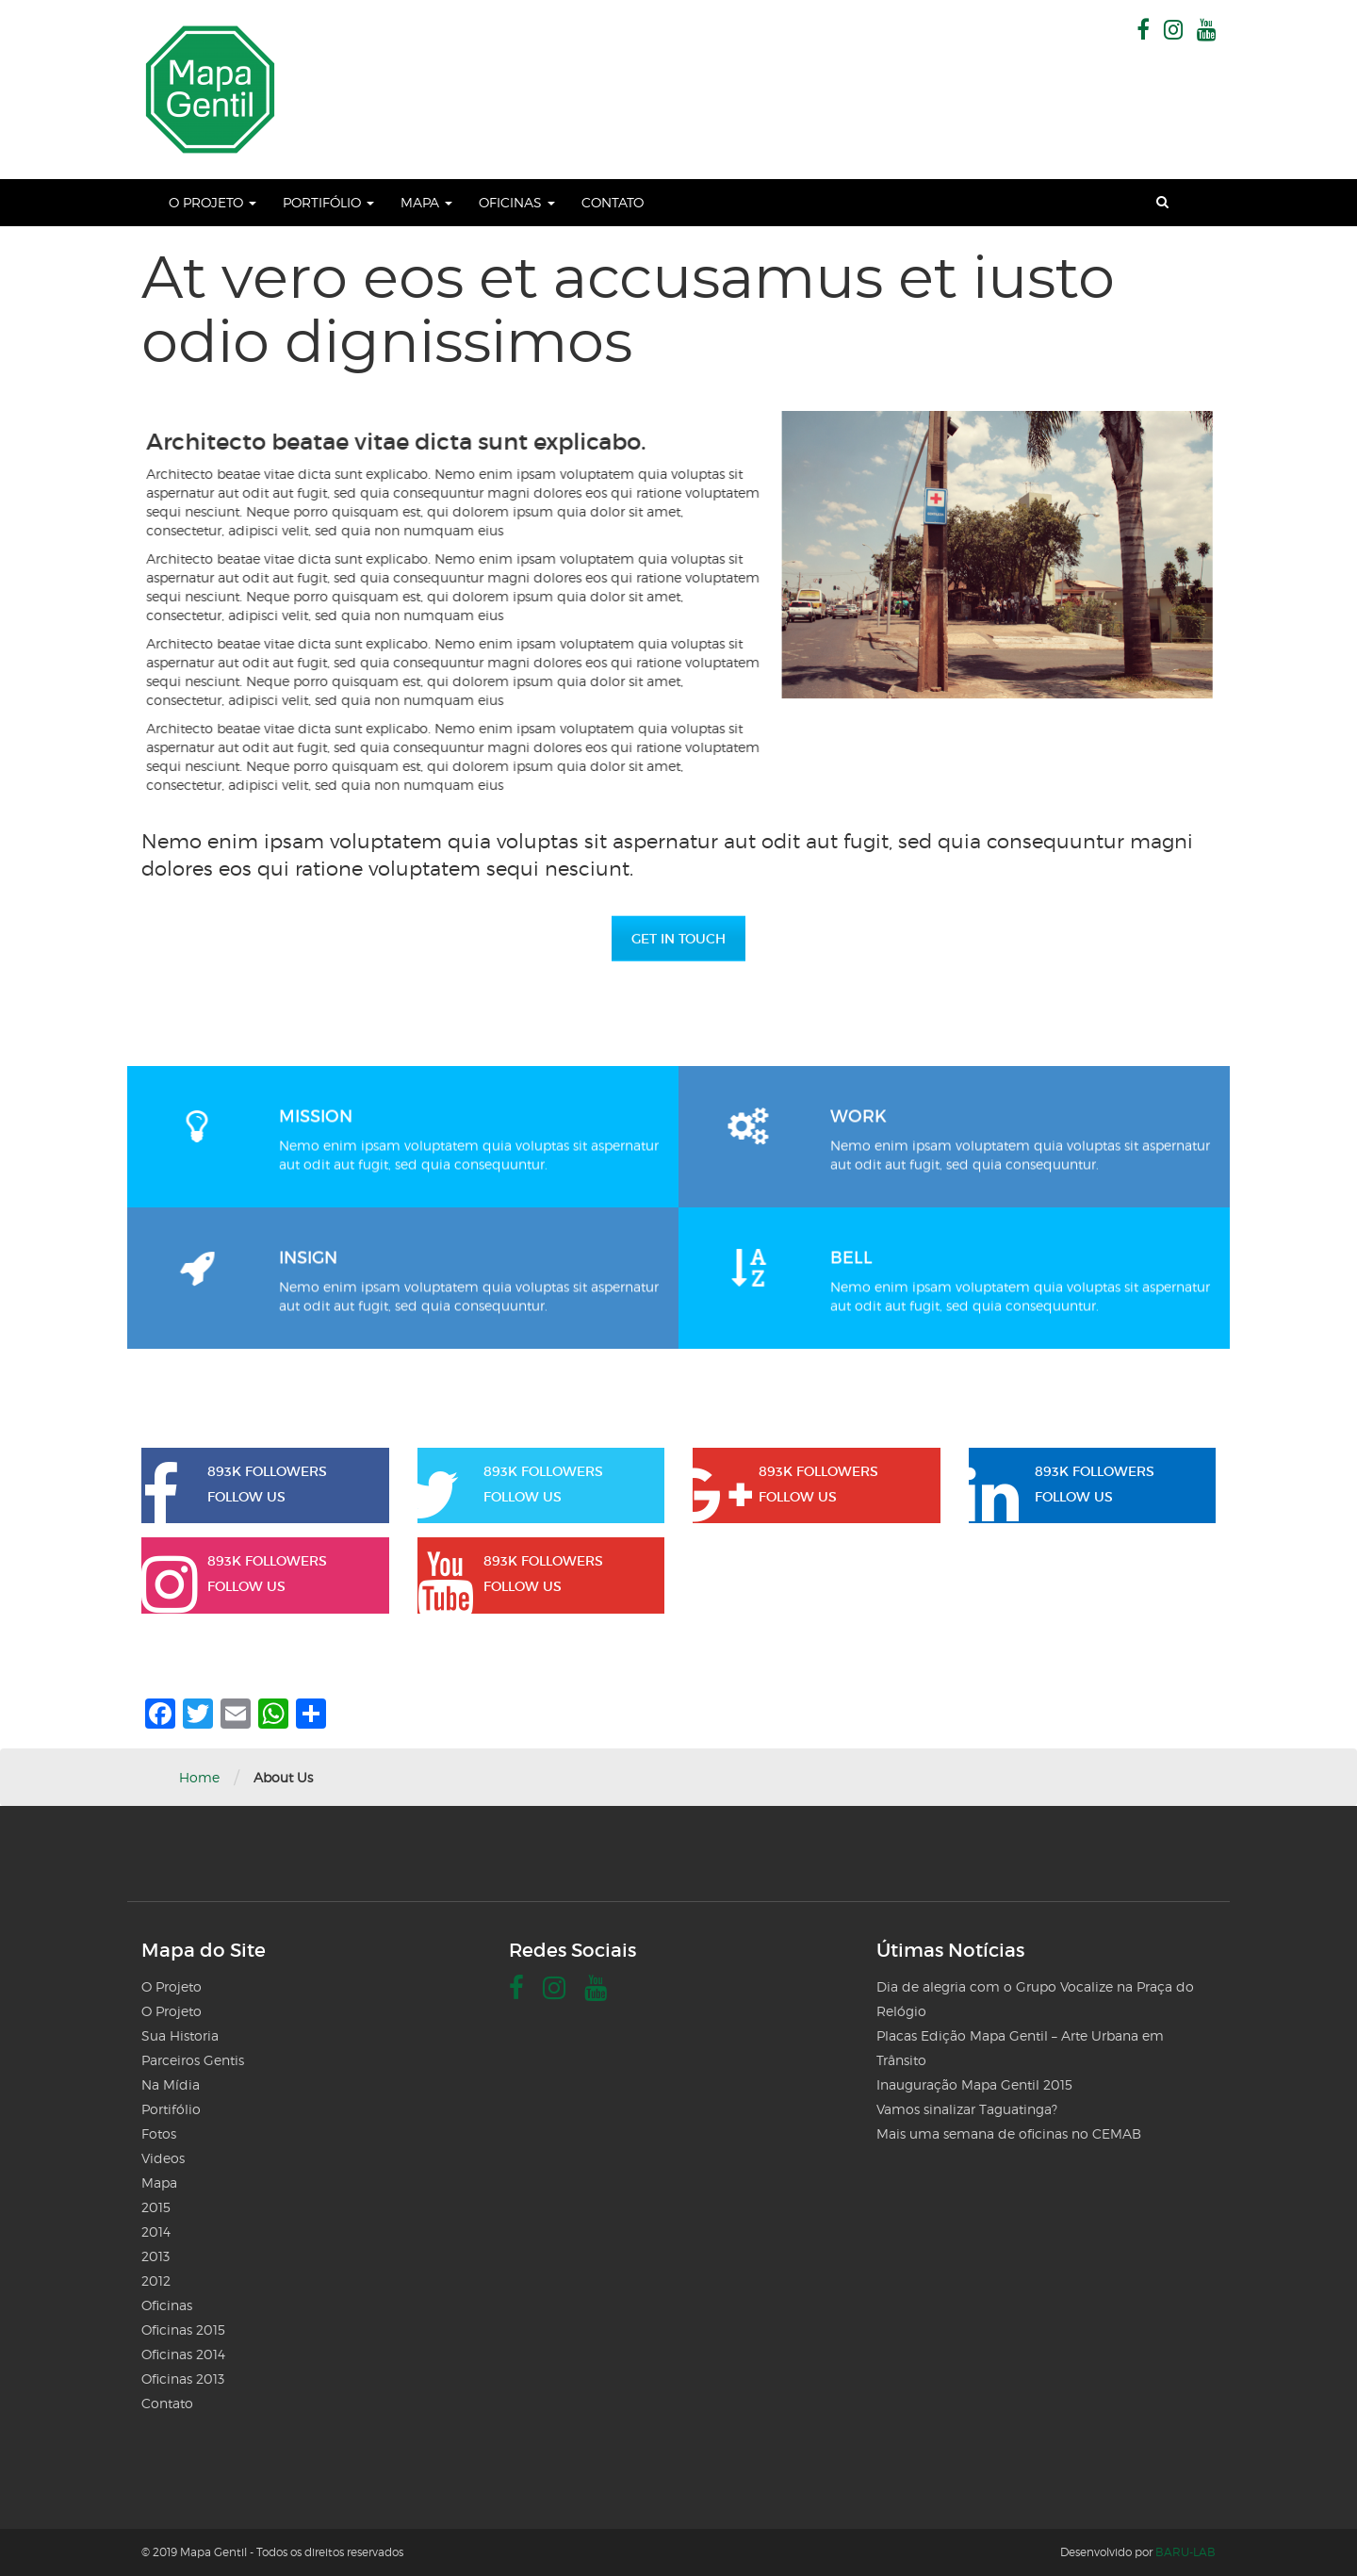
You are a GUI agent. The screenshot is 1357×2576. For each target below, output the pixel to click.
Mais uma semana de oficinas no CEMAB (1008, 2133)
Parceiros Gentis (192, 2060)
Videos (163, 2158)
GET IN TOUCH (678, 938)
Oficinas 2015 (183, 2330)
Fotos (158, 2133)
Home (199, 1777)
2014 (156, 2231)
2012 (156, 2280)
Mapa (426, 202)
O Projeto (212, 202)
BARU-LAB (1185, 2552)
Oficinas (517, 202)
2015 (156, 2207)
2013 (155, 2256)
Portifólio (328, 202)
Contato (612, 202)
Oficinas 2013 (182, 2379)
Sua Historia (180, 2035)
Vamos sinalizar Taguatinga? (966, 2109)
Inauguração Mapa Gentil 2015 (974, 2084)
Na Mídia (170, 2084)
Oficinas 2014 (183, 2354)
